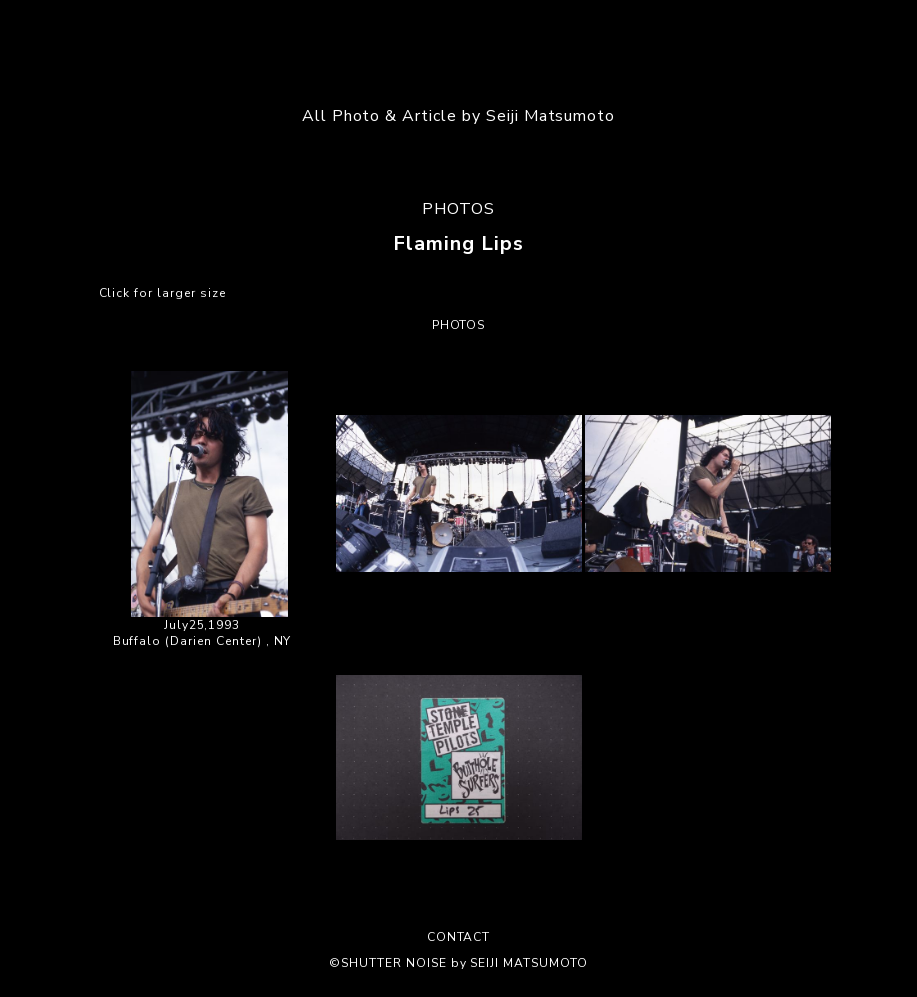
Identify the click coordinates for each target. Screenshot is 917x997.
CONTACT (459, 937)
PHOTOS (458, 209)
